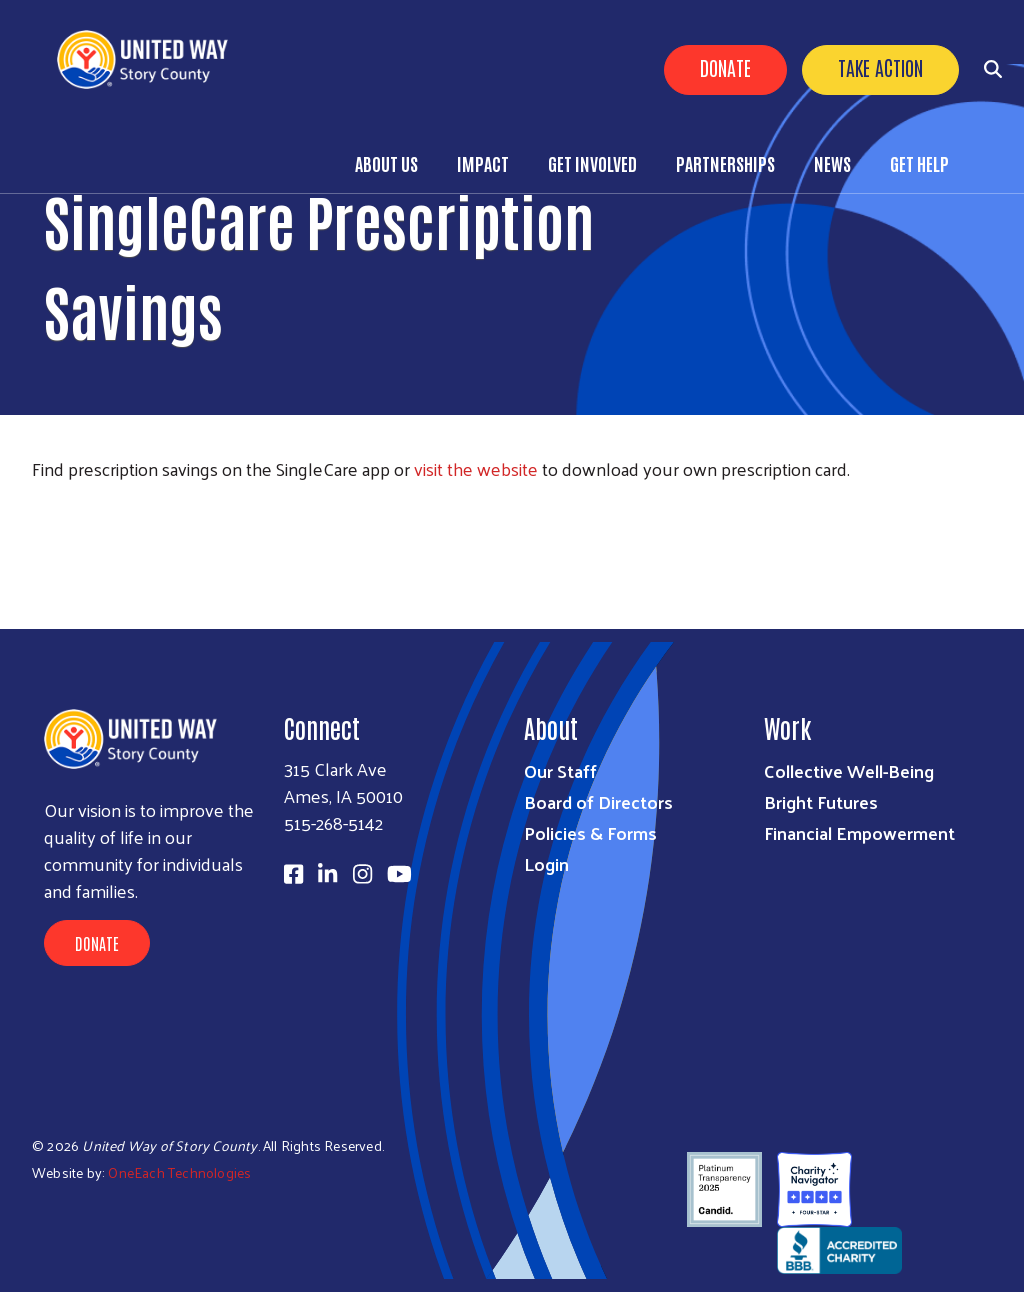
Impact (483, 163)
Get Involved (592, 163)
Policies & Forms (590, 832)
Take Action (880, 67)
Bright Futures (821, 801)
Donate (725, 67)
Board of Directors (598, 801)
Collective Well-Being (849, 770)
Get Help (919, 163)
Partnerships (725, 163)
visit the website (476, 468)
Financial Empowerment (859, 832)
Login (546, 863)
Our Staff (560, 770)
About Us (386, 163)
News (832, 163)
